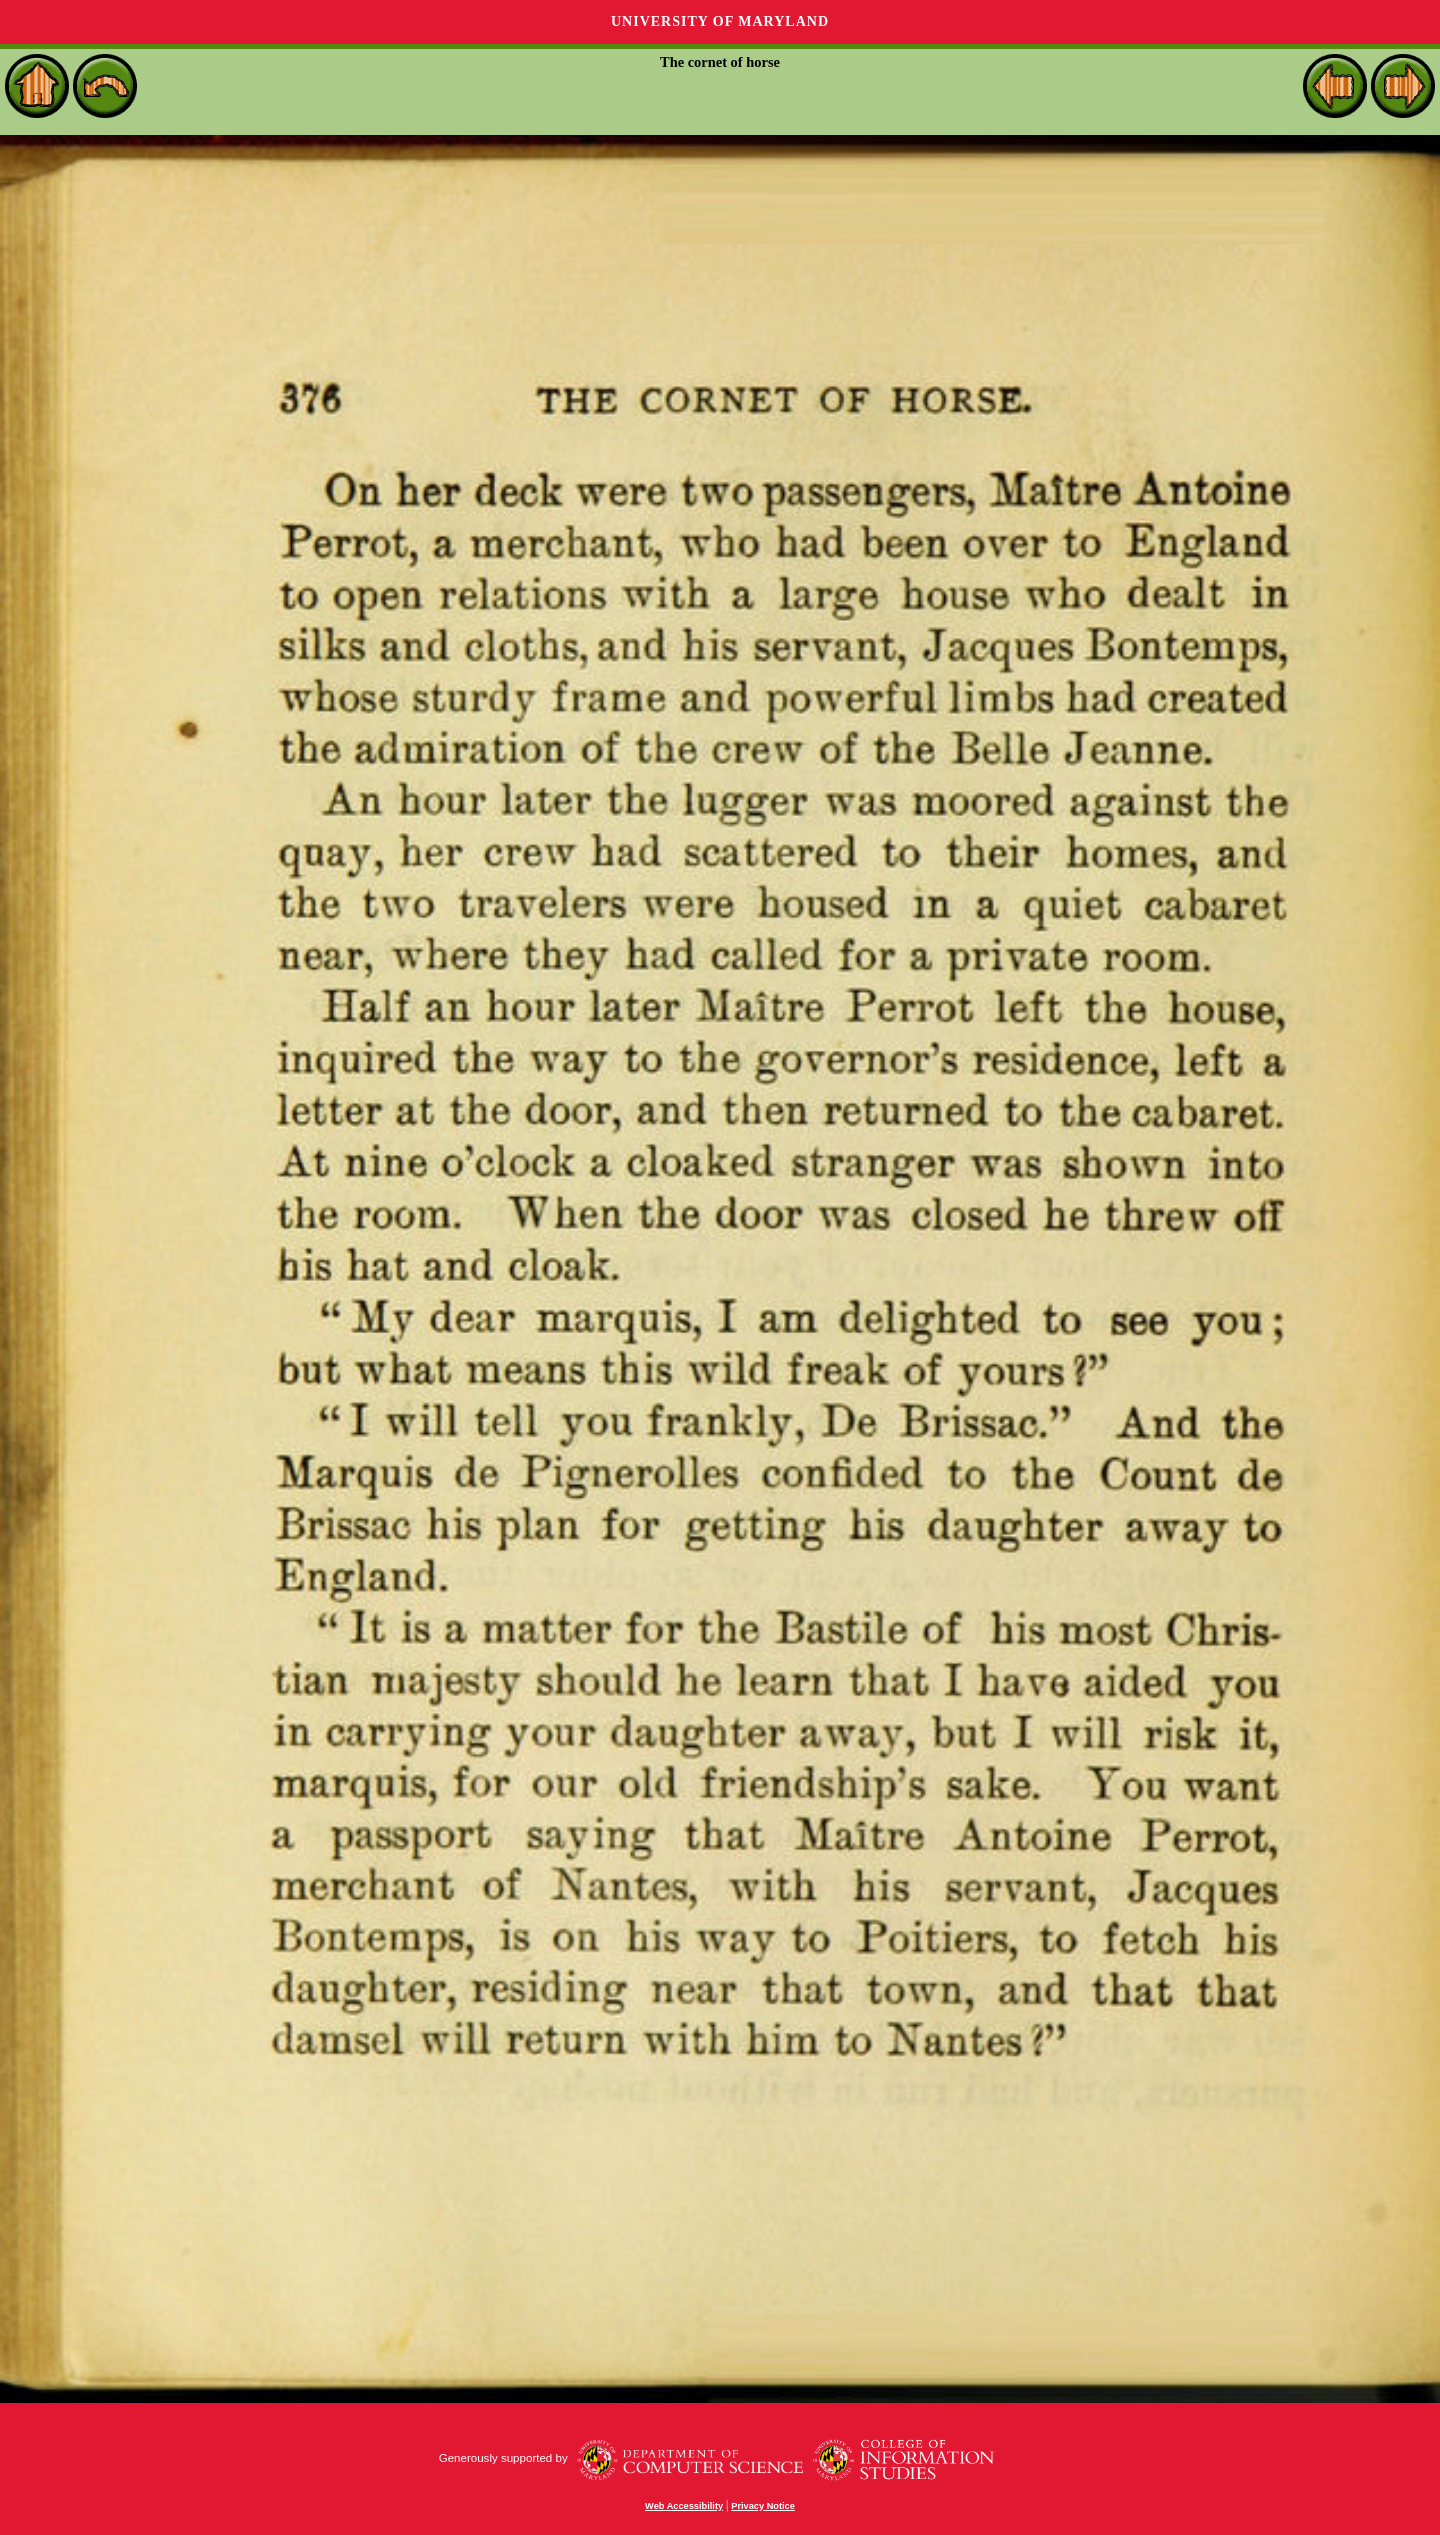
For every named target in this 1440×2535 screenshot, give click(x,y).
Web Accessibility (684, 2506)
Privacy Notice (763, 2506)
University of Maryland (720, 21)
